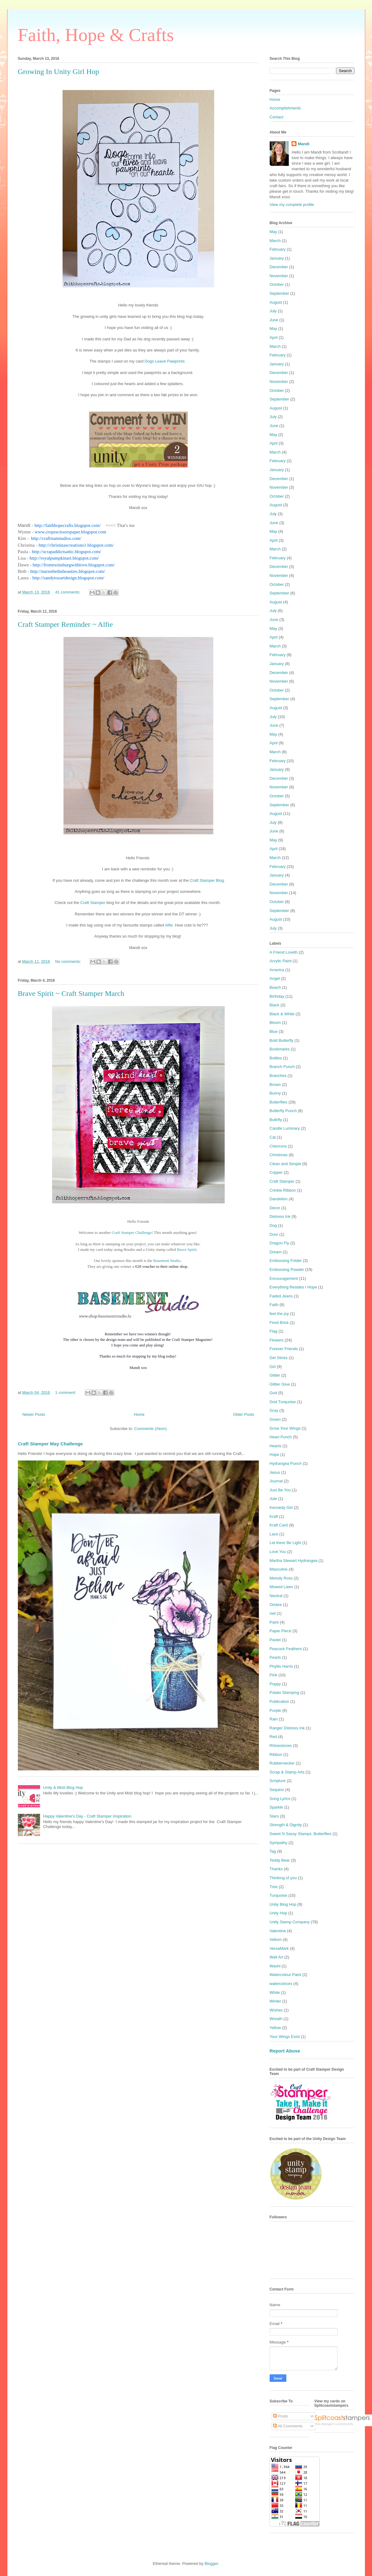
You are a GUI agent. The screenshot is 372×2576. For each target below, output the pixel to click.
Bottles (276, 1058)
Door (274, 1234)
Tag (273, 1851)
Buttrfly (276, 1119)
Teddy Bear (280, 1860)
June (274, 320)
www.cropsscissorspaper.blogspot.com (70, 531)
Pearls (275, 1657)
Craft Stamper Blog (207, 880)
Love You (278, 1551)
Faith (274, 1304)
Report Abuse (285, 2050)
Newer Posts (33, 1414)
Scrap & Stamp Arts (287, 1772)
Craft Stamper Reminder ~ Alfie (65, 624)
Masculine (279, 1569)
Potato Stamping (284, 1692)
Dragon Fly (279, 1243)
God (273, 1393)
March (275, 240)
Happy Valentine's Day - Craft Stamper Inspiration (87, 1816)
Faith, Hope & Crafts (96, 35)
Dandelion (279, 1199)
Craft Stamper (92, 902)
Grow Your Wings (285, 1428)
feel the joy (279, 1313)
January (277, 258)
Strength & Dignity (286, 1824)
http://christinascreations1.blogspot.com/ (76, 545)
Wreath (276, 2018)
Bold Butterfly (281, 1040)
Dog (273, 1225)
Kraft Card (279, 1525)
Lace (274, 1534)
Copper (276, 1172)
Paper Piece (281, 1631)
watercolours (281, 1983)
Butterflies (279, 1102)
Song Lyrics (280, 1798)
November (279, 275)
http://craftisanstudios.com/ (56, 538)
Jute (273, 1498)
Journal (276, 1481)
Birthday (277, 996)
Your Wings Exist (285, 2036)
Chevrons (278, 1146)
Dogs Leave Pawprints (165, 361)
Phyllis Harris (281, 1666)
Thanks (276, 1869)
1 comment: (66, 1392)
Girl (273, 1366)
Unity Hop (278, 1913)
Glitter (275, 1375)
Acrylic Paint (281, 961)
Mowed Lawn (281, 1586)
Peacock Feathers (286, 1648)
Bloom (275, 1022)
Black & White (282, 1014)
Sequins (277, 1789)
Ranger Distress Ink (287, 1728)
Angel (275, 978)
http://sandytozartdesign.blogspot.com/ (68, 577)
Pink (273, 1675)
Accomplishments (285, 108)
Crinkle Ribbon (283, 1190)
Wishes (276, 2010)
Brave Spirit (186, 1249)
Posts (280, 2416)
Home (139, 1414)
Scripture (278, 1780)
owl (273, 1613)
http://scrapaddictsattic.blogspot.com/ (66, 551)
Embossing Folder (286, 1260)
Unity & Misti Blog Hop (63, 1787)
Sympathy (279, 1842)
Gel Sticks (279, 1357)
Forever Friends (284, 1348)
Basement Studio (166, 1260)
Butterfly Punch (283, 1110)
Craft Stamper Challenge (132, 1232)
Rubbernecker (282, 1763)
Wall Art (276, 1957)
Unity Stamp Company (290, 1922)
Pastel (275, 1639)
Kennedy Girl (281, 1507)
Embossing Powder (287, 1269)
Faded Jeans (281, 1296)
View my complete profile (292, 204)
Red (273, 1736)
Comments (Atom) (150, 1428)
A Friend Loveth (284, 952)
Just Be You (280, 1490)
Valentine (278, 1931)
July (273, 311)
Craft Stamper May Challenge (50, 1443)
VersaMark (279, 1948)
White (275, 1992)
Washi (275, 1966)
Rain (274, 1719)
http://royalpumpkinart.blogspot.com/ (64, 558)
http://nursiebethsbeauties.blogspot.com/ (67, 571)
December (279, 267)
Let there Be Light (285, 1542)
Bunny (275, 1093)
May (273, 231)
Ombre (276, 1604)
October (277, 284)
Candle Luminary (285, 1128)
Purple (275, 1710)
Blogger (211, 2563)
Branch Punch (282, 1066)
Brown (275, 1084)
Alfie (169, 925)
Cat (273, 1137)
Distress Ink (280, 1216)
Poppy (275, 1684)
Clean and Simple (285, 1163)
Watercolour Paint (285, 1974)
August (276, 302)
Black (275, 1005)
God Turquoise (283, 1401)
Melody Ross (281, 1578)
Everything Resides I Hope (293, 1287)
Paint (274, 1622)
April (274, 337)
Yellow (275, 2027)
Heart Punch (281, 1437)
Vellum (276, 1939)
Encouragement (284, 1278)
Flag (273, 1331)
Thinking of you (283, 1878)
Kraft (274, 1516)
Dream (276, 1252)
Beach (275, 987)
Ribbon (276, 1754)
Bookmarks (280, 1049)
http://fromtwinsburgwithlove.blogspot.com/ (74, 564)
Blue (274, 1031)
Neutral (276, 1595)
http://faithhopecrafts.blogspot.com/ (68, 525)
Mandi (303, 144)
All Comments (288, 2426)
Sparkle (276, 1807)
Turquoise (278, 1895)
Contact (277, 117)
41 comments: (68, 592)
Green (275, 1419)
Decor (275, 1208)
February (278, 249)
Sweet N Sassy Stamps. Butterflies (301, 1833)
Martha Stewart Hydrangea (293, 1560)
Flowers (277, 1340)
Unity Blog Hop (283, 1904)
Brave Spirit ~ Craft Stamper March (71, 993)
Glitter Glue (280, 1384)
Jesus (275, 1472)
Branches (278, 1075)
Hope (274, 1454)
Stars (274, 1816)
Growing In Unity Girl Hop (58, 72)
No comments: (68, 961)
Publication (279, 1701)
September (279, 293)
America (277, 970)
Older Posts (243, 1414)
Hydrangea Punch (286, 1463)
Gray (274, 1410)
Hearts (275, 1446)
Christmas (279, 1154)
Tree (274, 1886)
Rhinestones (281, 1745)
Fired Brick (279, 1322)
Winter (275, 2001)
